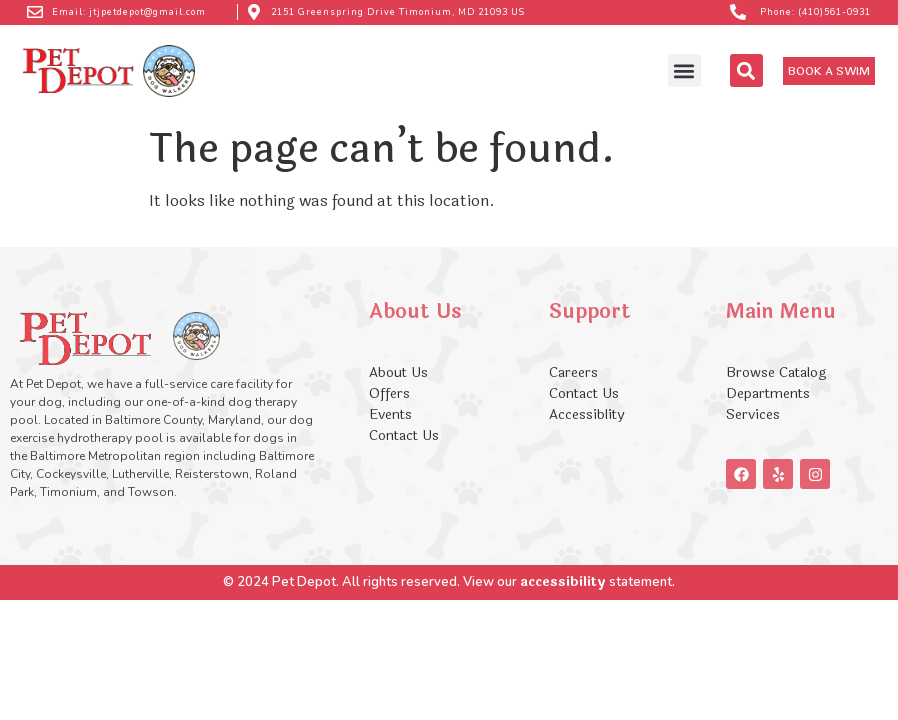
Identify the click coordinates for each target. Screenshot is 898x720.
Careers (573, 372)
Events (390, 414)
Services (753, 414)
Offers (391, 393)
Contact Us (404, 435)
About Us (398, 372)
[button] (684, 70)
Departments (768, 393)
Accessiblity (586, 414)
